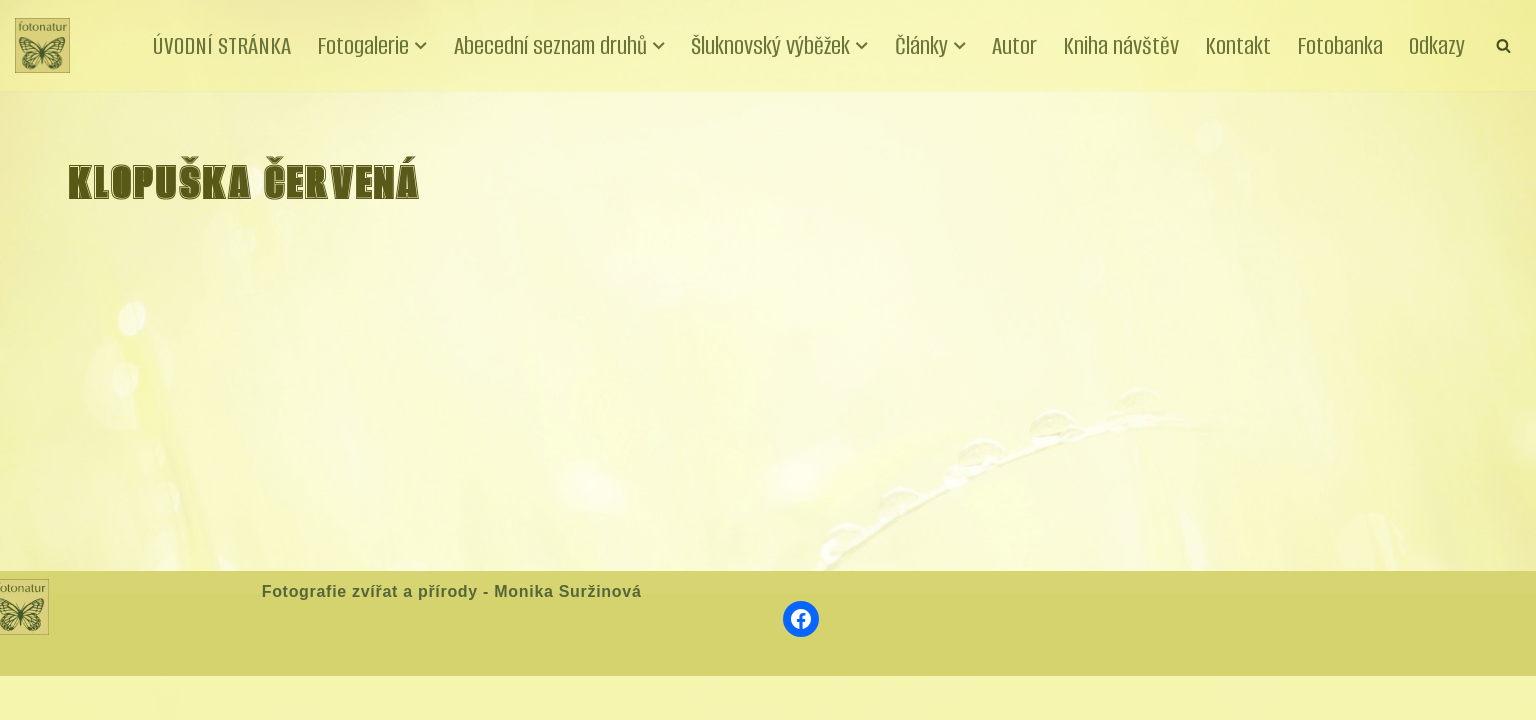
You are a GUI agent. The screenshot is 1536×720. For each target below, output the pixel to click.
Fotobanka (1340, 45)
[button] (421, 46)
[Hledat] (1503, 45)
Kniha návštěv (1121, 45)
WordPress (163, 697)
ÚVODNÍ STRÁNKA (222, 45)
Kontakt (1238, 45)
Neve (34, 697)
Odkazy (1437, 45)
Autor (1014, 45)
